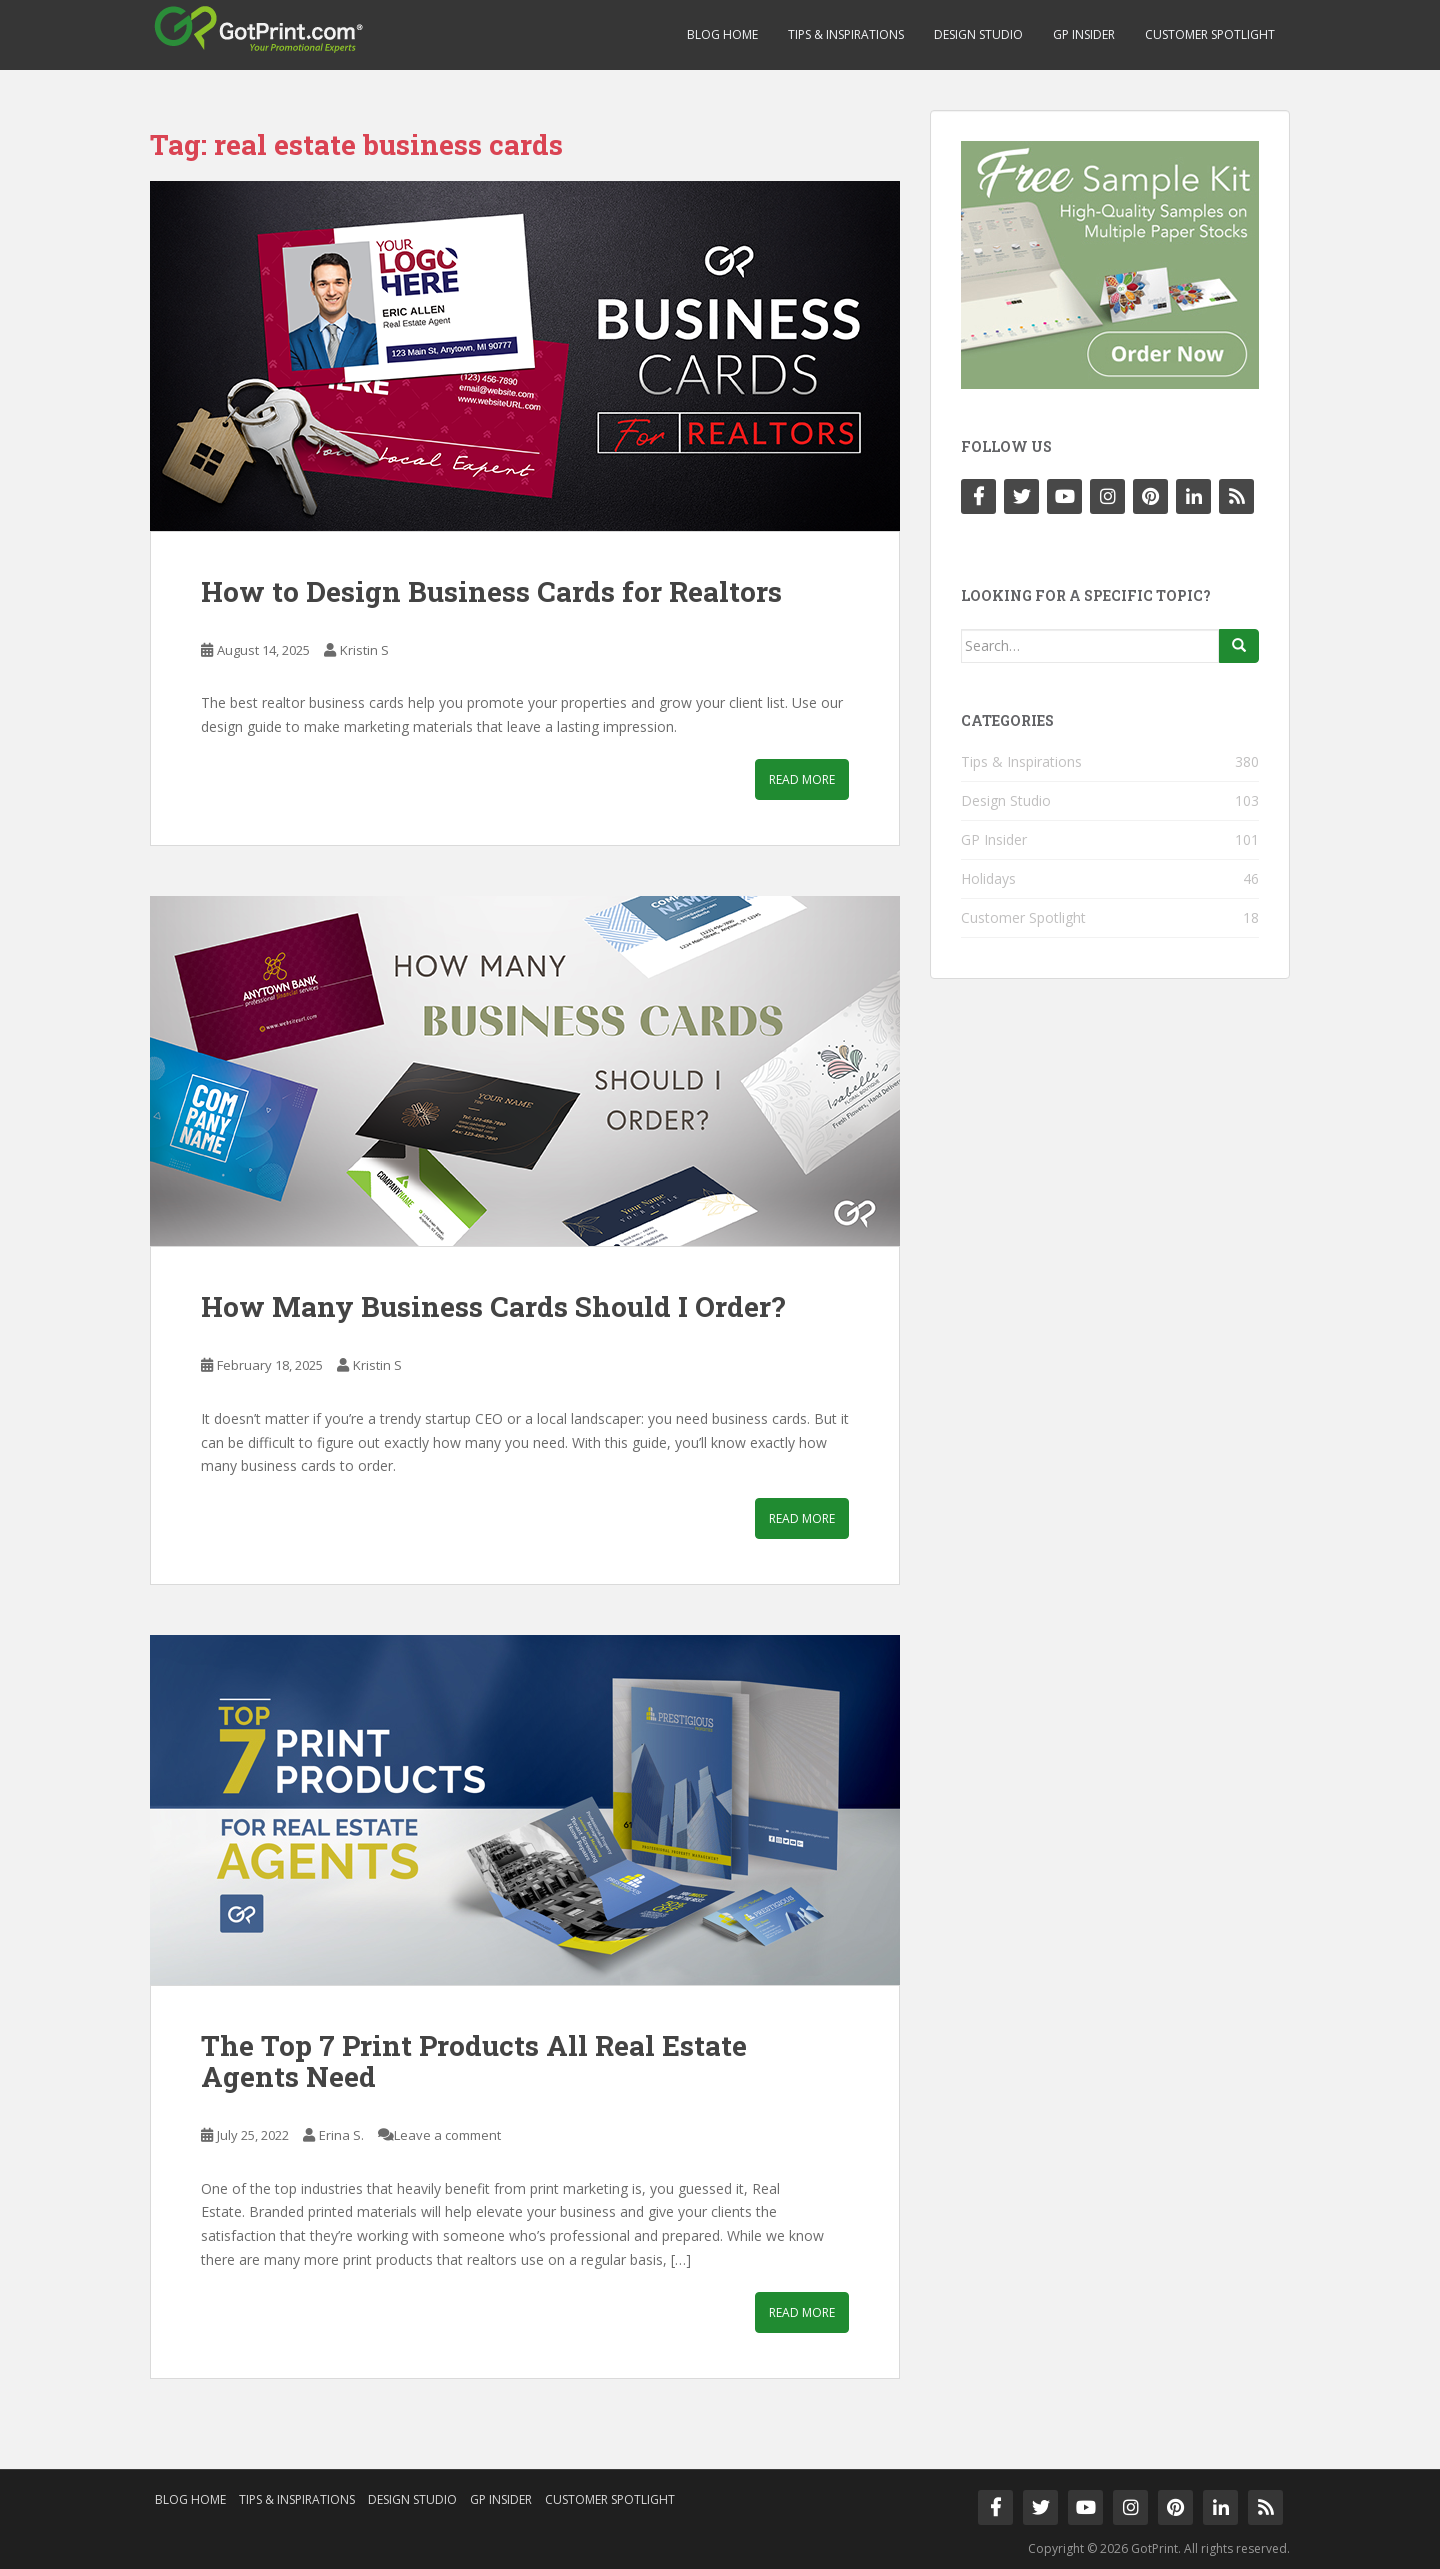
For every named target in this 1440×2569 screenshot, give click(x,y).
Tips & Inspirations (846, 34)
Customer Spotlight (1210, 34)
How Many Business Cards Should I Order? (493, 1306)
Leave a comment (447, 2135)
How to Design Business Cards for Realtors (491, 591)
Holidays (988, 878)
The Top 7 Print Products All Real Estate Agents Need (474, 2061)
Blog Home (722, 34)
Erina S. (341, 2135)
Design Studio (978, 34)
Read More (802, 779)
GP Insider (1084, 34)
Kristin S (364, 650)
